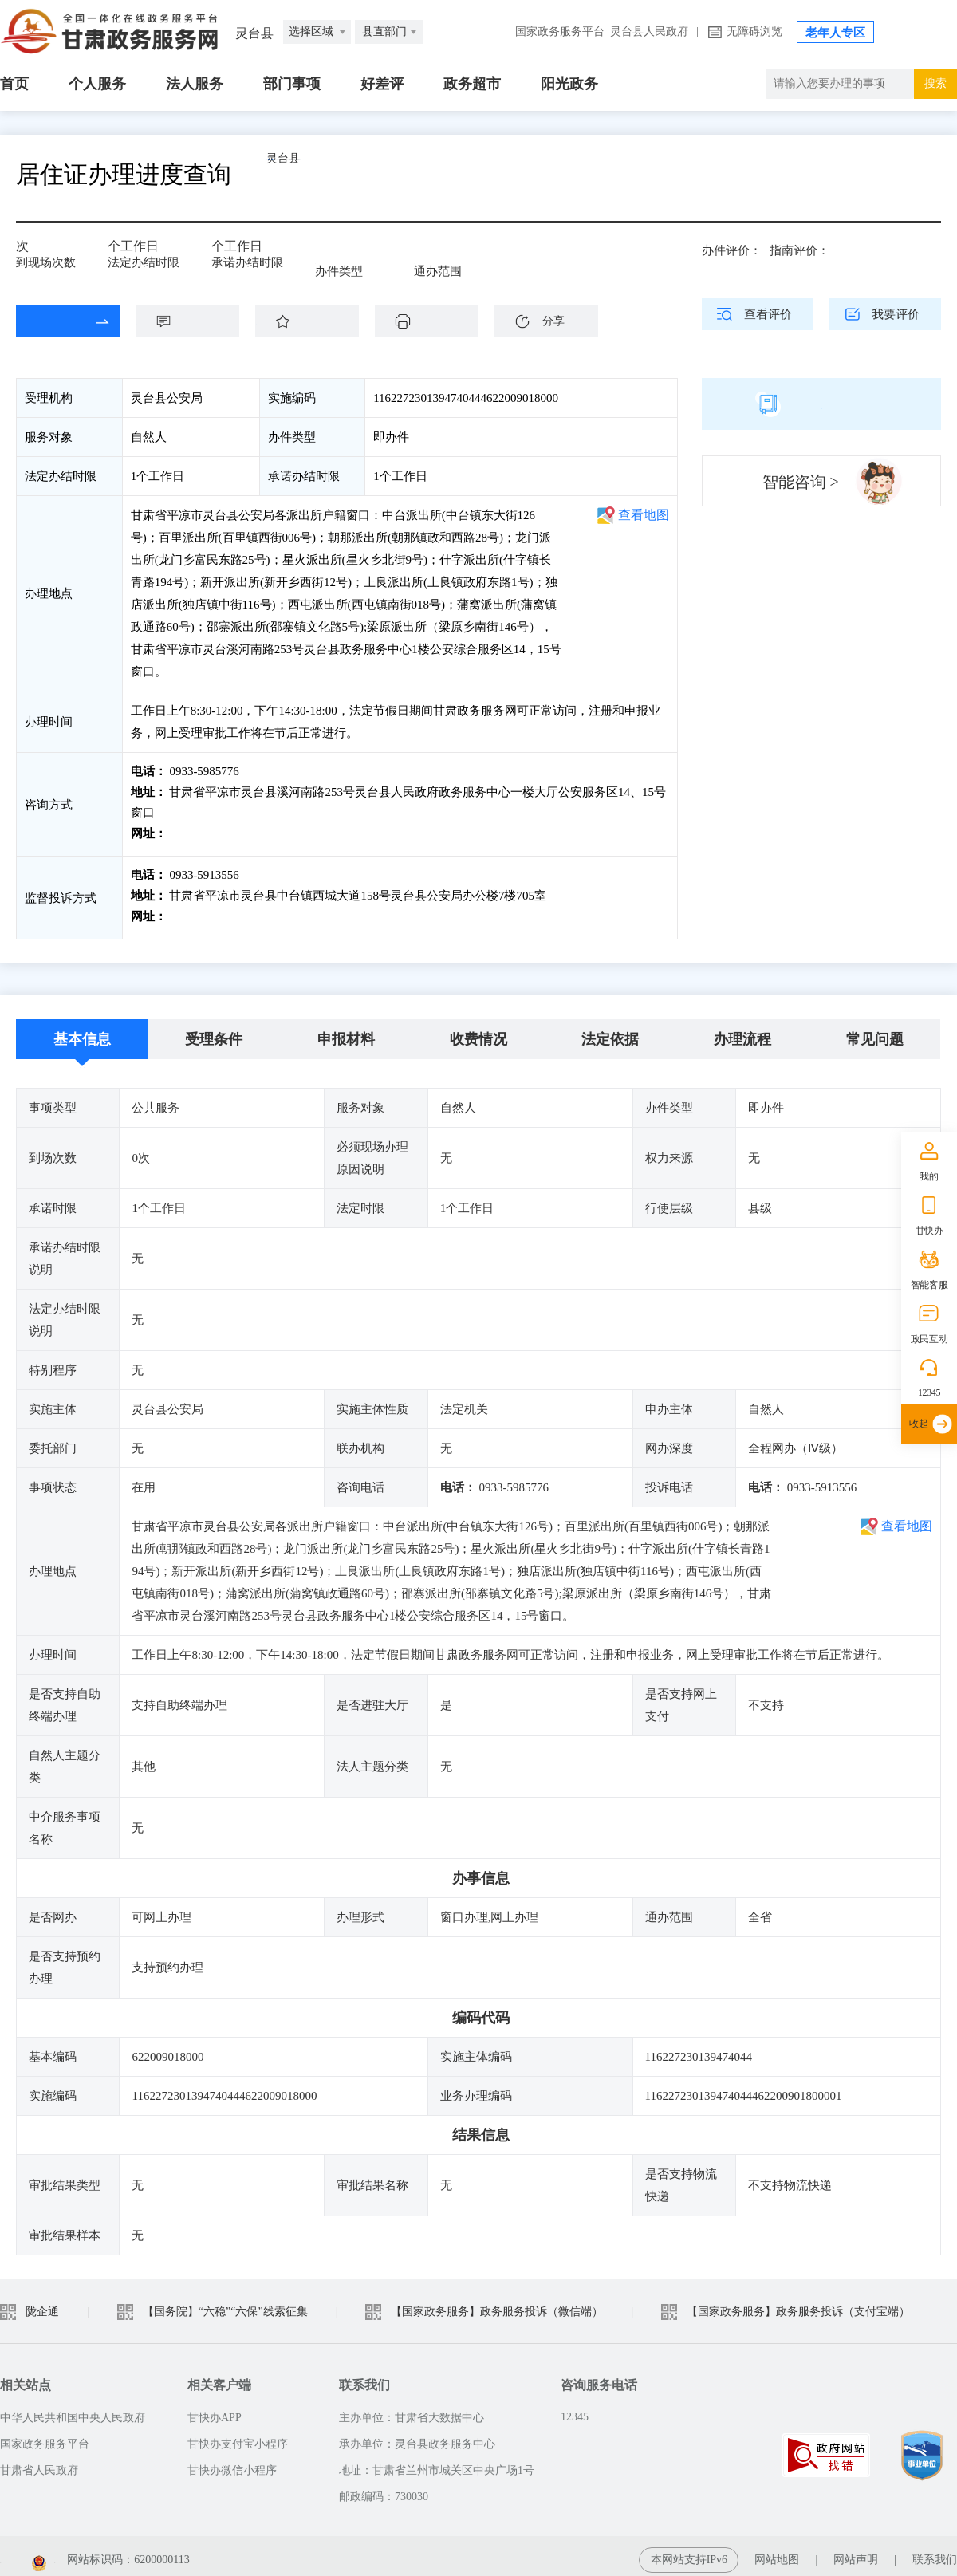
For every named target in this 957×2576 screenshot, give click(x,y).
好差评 (382, 84)
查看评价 (768, 314)
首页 (14, 84)
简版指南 (821, 403)
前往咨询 (192, 833)
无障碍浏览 (754, 31)
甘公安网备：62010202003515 (288, 2552)
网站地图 (776, 2552)
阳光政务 (569, 84)
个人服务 (97, 84)
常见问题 (875, 1031)
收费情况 (478, 1031)
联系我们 (934, 2552)
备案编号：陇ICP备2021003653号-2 (85, 2552)
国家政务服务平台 (560, 31)
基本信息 (82, 1031)
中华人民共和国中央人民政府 (72, 2410)
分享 (553, 321)
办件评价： (732, 250)
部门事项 (292, 84)
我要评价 (896, 314)
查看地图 (643, 515)
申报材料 (346, 1031)
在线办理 (56, 321)
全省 (426, 256)
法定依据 (610, 1031)
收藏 (315, 321)
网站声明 (855, 2552)
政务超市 (472, 84)
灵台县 (323, 174)
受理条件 (213, 1031)
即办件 (333, 256)
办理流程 (742, 1031)
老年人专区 (835, 32)
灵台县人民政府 (649, 31)
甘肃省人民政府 (39, 2462)
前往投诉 (192, 912)
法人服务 (194, 84)
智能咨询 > (800, 481)
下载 (435, 321)
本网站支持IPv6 (689, 2552)
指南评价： (799, 250)
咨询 (195, 321)
